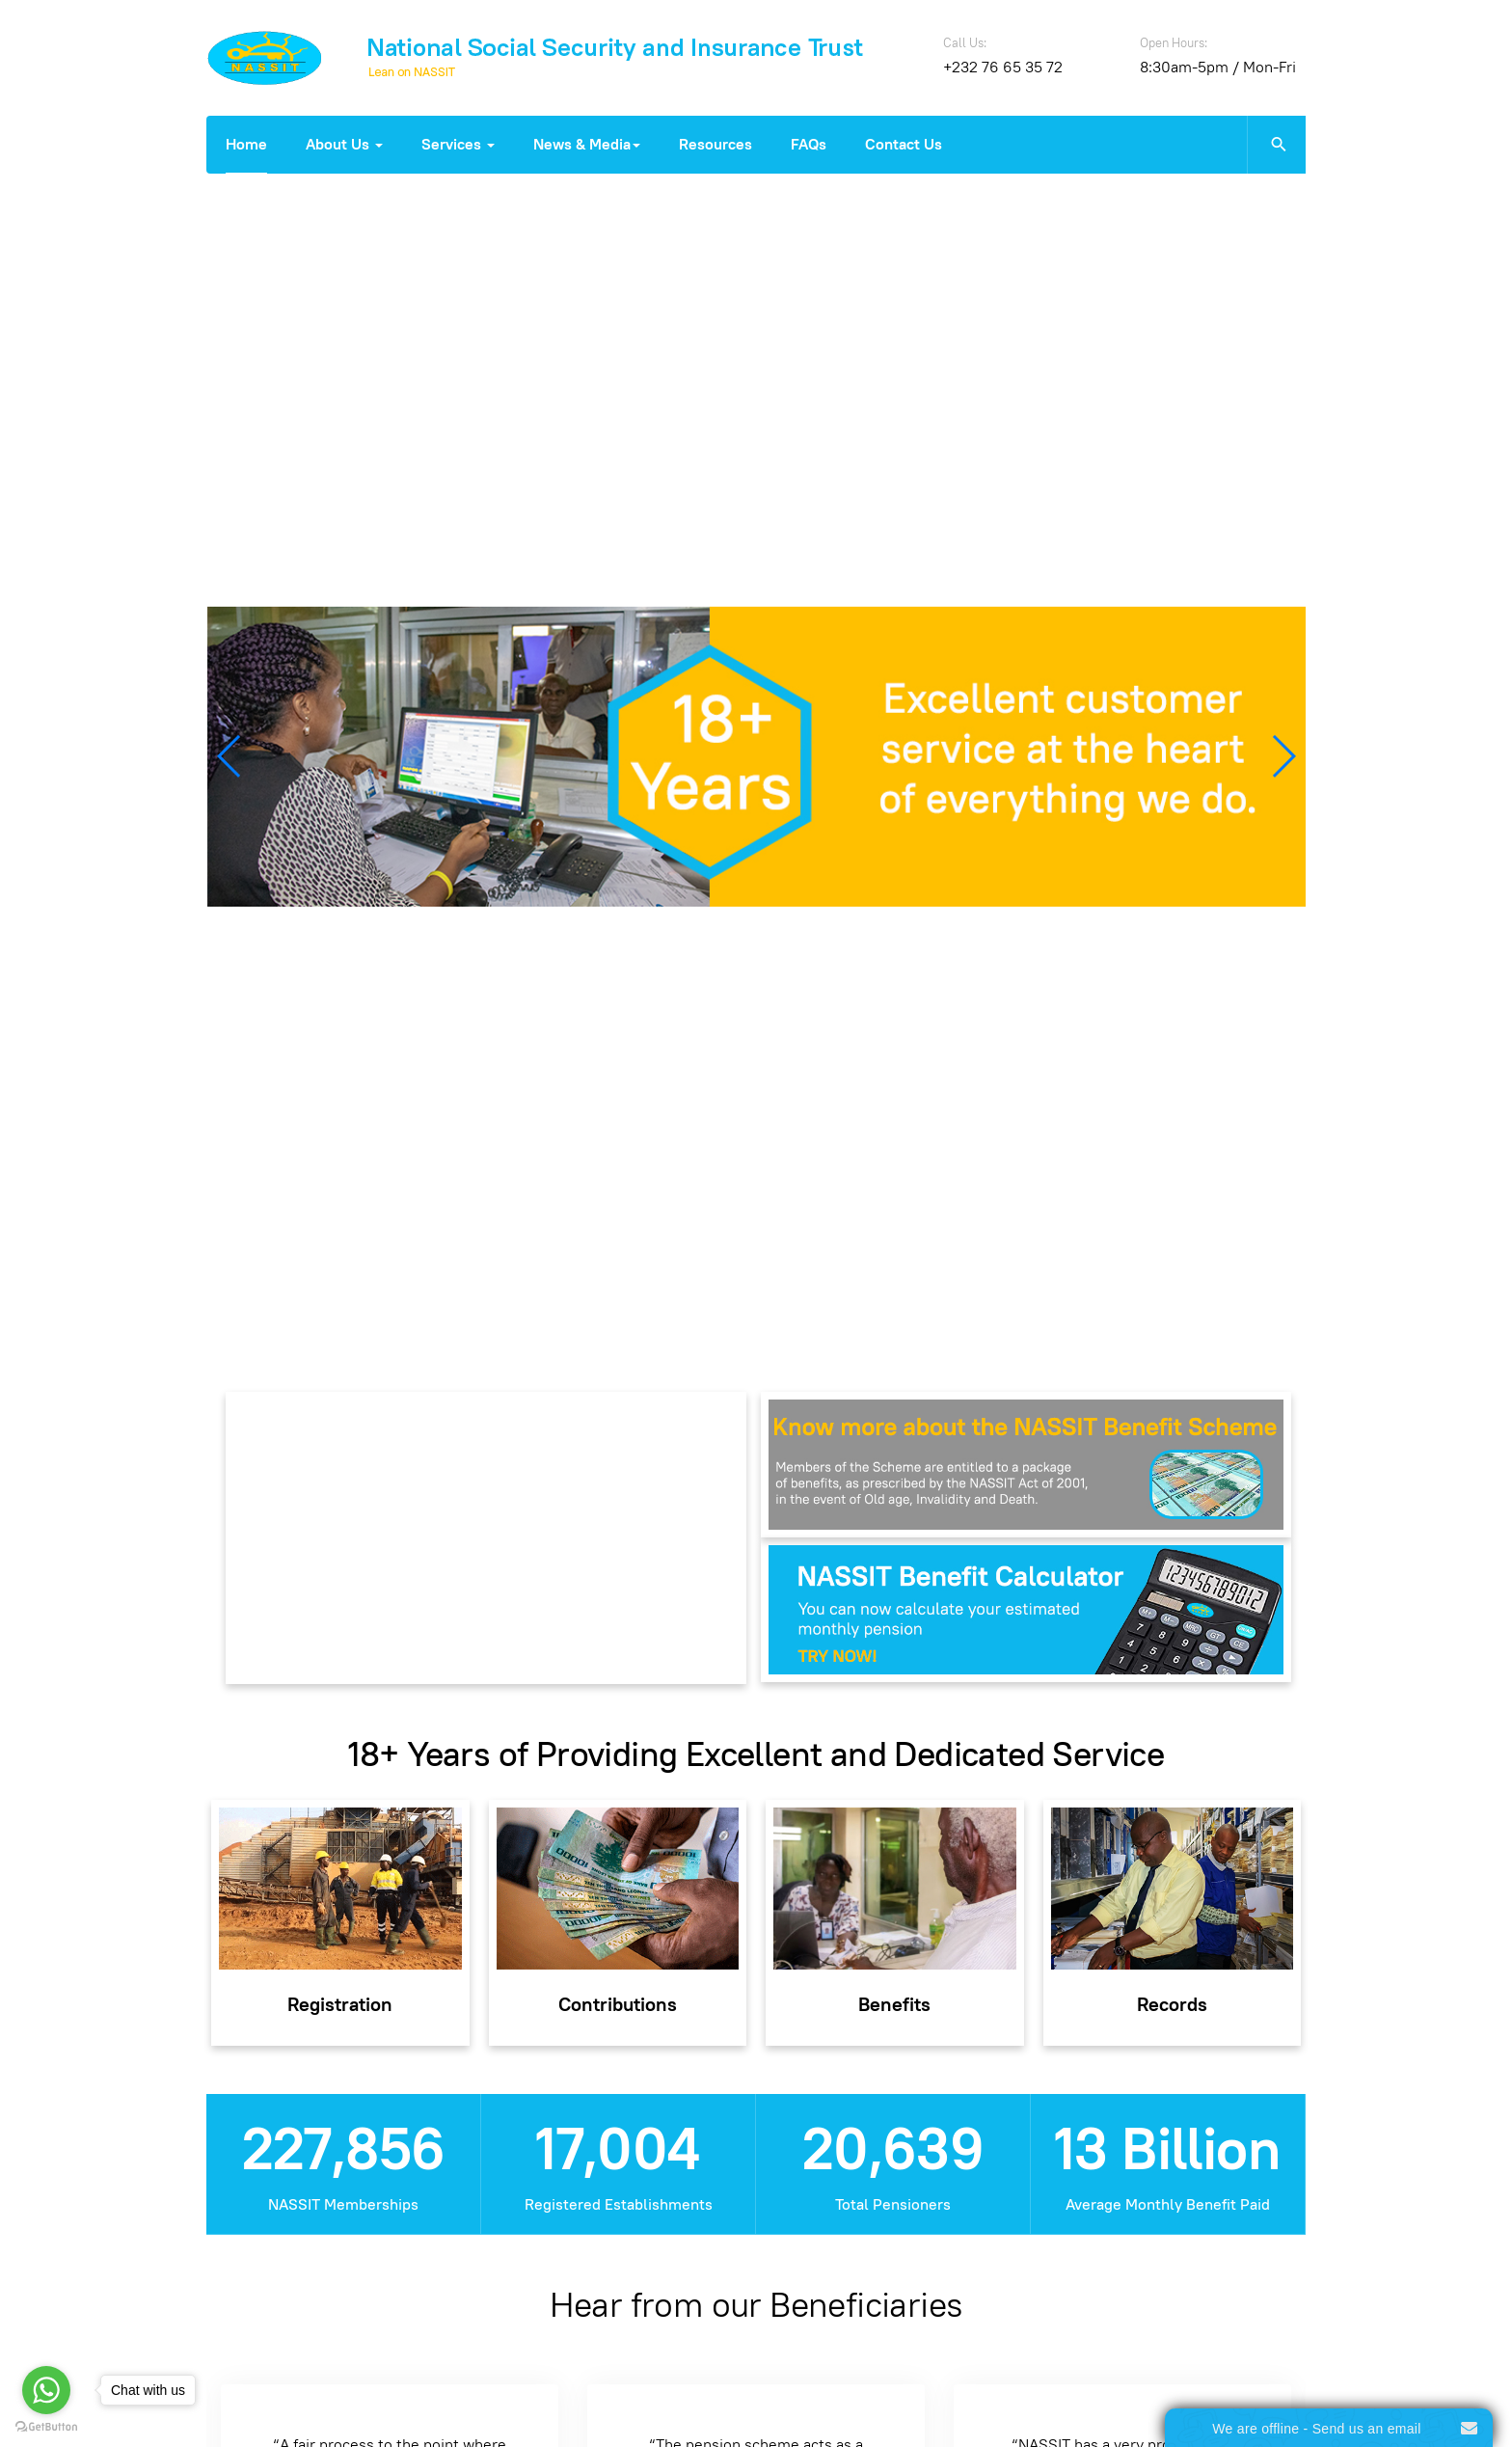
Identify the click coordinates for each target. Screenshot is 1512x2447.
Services (458, 144)
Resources (715, 144)
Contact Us (903, 144)
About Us (344, 144)
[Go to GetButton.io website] (46, 2427)
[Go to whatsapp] (46, 2390)
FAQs (808, 144)
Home (246, 144)
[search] (1276, 145)
